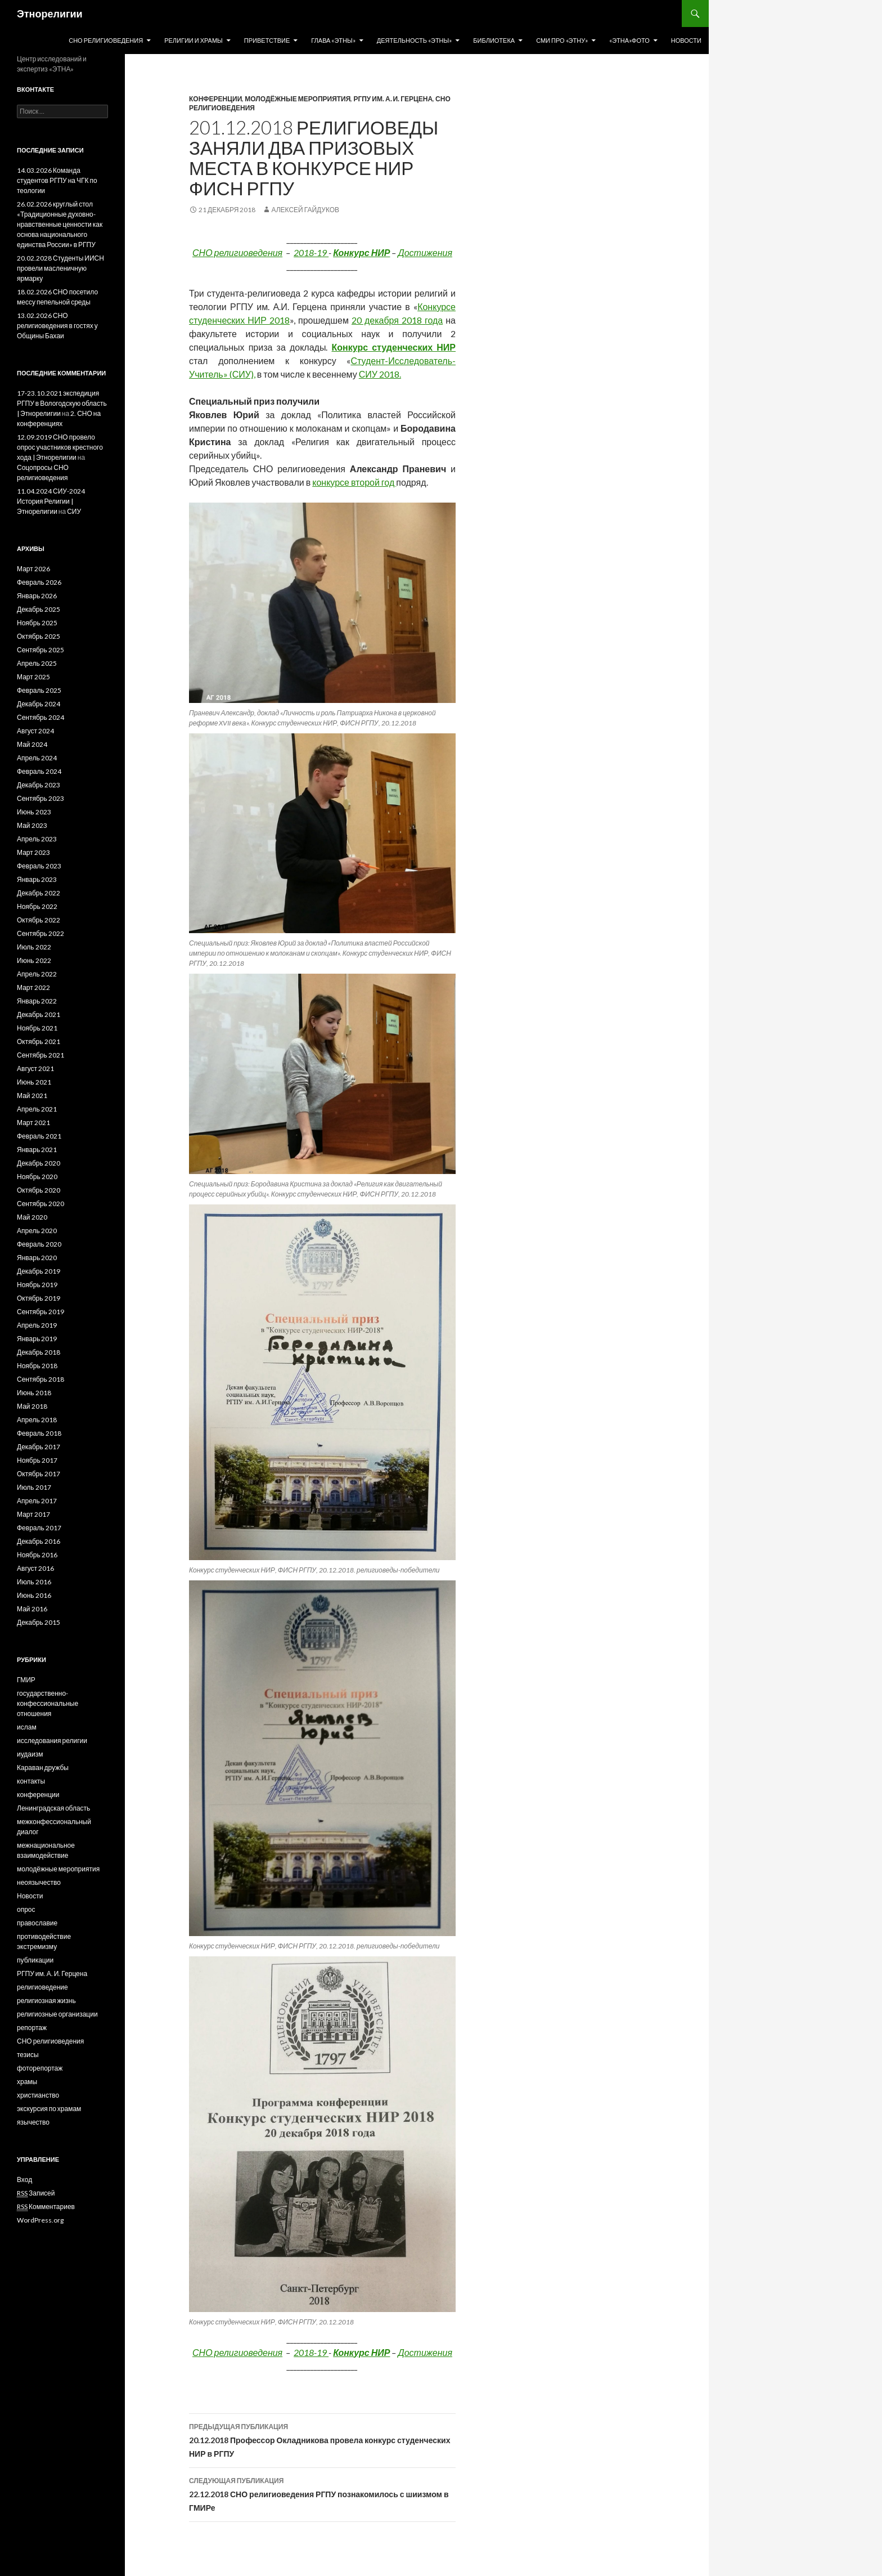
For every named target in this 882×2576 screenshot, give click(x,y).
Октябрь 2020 (38, 1190)
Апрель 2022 (37, 974)
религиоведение (42, 1987)
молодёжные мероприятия (297, 99)
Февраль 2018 (39, 1433)
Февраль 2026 (39, 582)
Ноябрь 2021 (37, 1028)
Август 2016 (35, 1568)
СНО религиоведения (106, 40)
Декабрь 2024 (38, 704)
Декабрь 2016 (38, 1541)
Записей (36, 2193)
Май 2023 (32, 825)
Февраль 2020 (39, 1244)
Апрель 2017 (37, 1501)
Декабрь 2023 (38, 785)
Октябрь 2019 (38, 1298)
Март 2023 (33, 852)
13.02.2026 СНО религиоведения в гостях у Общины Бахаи (57, 325)
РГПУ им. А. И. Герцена (393, 99)
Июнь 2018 (34, 1392)
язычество (33, 2122)
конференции (215, 99)
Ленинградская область (53, 1808)
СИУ (74, 511)
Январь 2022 (37, 1001)
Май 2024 (32, 744)
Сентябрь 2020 (40, 1203)
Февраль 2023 (39, 866)
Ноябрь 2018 (37, 1365)
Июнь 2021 (34, 1082)
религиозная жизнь (46, 2000)
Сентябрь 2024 (40, 717)
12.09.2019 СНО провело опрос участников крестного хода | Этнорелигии (60, 447)
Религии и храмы (193, 40)
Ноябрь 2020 (37, 1176)
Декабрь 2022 (38, 893)
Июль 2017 (34, 1487)
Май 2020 (32, 1217)
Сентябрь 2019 (40, 1311)
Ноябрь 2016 (37, 1555)
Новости (686, 40)
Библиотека (494, 40)
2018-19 (311, 252)
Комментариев (46, 2206)
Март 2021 (33, 1122)
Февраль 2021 (39, 1136)
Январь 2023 (37, 879)
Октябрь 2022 (38, 920)
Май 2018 (32, 1406)
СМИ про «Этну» (562, 40)
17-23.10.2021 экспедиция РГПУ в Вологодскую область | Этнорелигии (62, 403)
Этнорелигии (50, 13)
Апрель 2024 (37, 758)
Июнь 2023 (34, 812)
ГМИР (26, 1679)
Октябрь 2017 (38, 1474)
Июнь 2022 (34, 960)
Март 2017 (33, 1514)
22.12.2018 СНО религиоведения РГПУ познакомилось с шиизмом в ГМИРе (322, 2493)
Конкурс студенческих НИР (394, 347)
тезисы (28, 2054)
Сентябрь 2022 (40, 933)
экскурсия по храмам (49, 2108)
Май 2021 (32, 1095)
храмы (27, 2081)
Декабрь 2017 (38, 1446)
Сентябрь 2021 (40, 1055)
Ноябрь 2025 (37, 623)
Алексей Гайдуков (305, 209)
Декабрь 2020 (38, 1163)
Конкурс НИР (361, 252)
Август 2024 (35, 731)
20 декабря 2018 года (397, 320)
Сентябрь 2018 (40, 1379)
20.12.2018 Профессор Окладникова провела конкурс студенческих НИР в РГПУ (322, 2439)
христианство (38, 2095)
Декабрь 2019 (38, 1271)
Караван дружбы (43, 1767)
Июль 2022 (34, 947)
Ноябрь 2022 (37, 906)
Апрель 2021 (37, 1109)
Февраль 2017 (39, 1528)
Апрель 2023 (37, 839)
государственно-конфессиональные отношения (47, 1703)
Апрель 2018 (37, 1419)
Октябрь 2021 (38, 1041)
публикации (35, 1960)
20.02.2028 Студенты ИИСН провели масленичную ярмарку (60, 268)
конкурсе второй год (354, 482)
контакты (31, 1781)
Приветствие (267, 40)
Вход (24, 2179)
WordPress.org (40, 2220)
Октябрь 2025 (38, 636)
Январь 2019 (37, 1338)
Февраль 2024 (39, 771)
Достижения (425, 252)
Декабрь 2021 (38, 1014)
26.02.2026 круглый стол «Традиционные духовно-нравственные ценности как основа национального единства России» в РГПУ (59, 224)
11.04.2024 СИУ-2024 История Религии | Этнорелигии (51, 501)
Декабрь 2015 (38, 1622)
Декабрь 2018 (38, 1352)
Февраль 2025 (39, 690)
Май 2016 (32, 1609)
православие (37, 1923)
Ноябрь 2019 (37, 1284)
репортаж (32, 2027)
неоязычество (39, 1882)
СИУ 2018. (380, 374)
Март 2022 (33, 987)
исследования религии (52, 1740)
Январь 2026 (37, 596)
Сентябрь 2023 (40, 798)
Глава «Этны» (333, 40)
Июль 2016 (34, 1582)
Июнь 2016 (34, 1595)
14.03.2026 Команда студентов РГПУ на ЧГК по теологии (57, 180)
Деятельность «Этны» (414, 40)
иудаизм (30, 1754)
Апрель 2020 (37, 1230)
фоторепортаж (39, 2068)
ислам (27, 1727)
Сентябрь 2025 (40, 650)
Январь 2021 (37, 1149)
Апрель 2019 (37, 1325)
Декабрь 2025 (38, 609)
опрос (26, 1909)
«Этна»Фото (629, 40)
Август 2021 (35, 1068)
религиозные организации (57, 2014)
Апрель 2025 (37, 663)
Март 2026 (33, 569)
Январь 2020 (37, 1257)
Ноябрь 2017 (37, 1460)
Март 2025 (33, 677)
